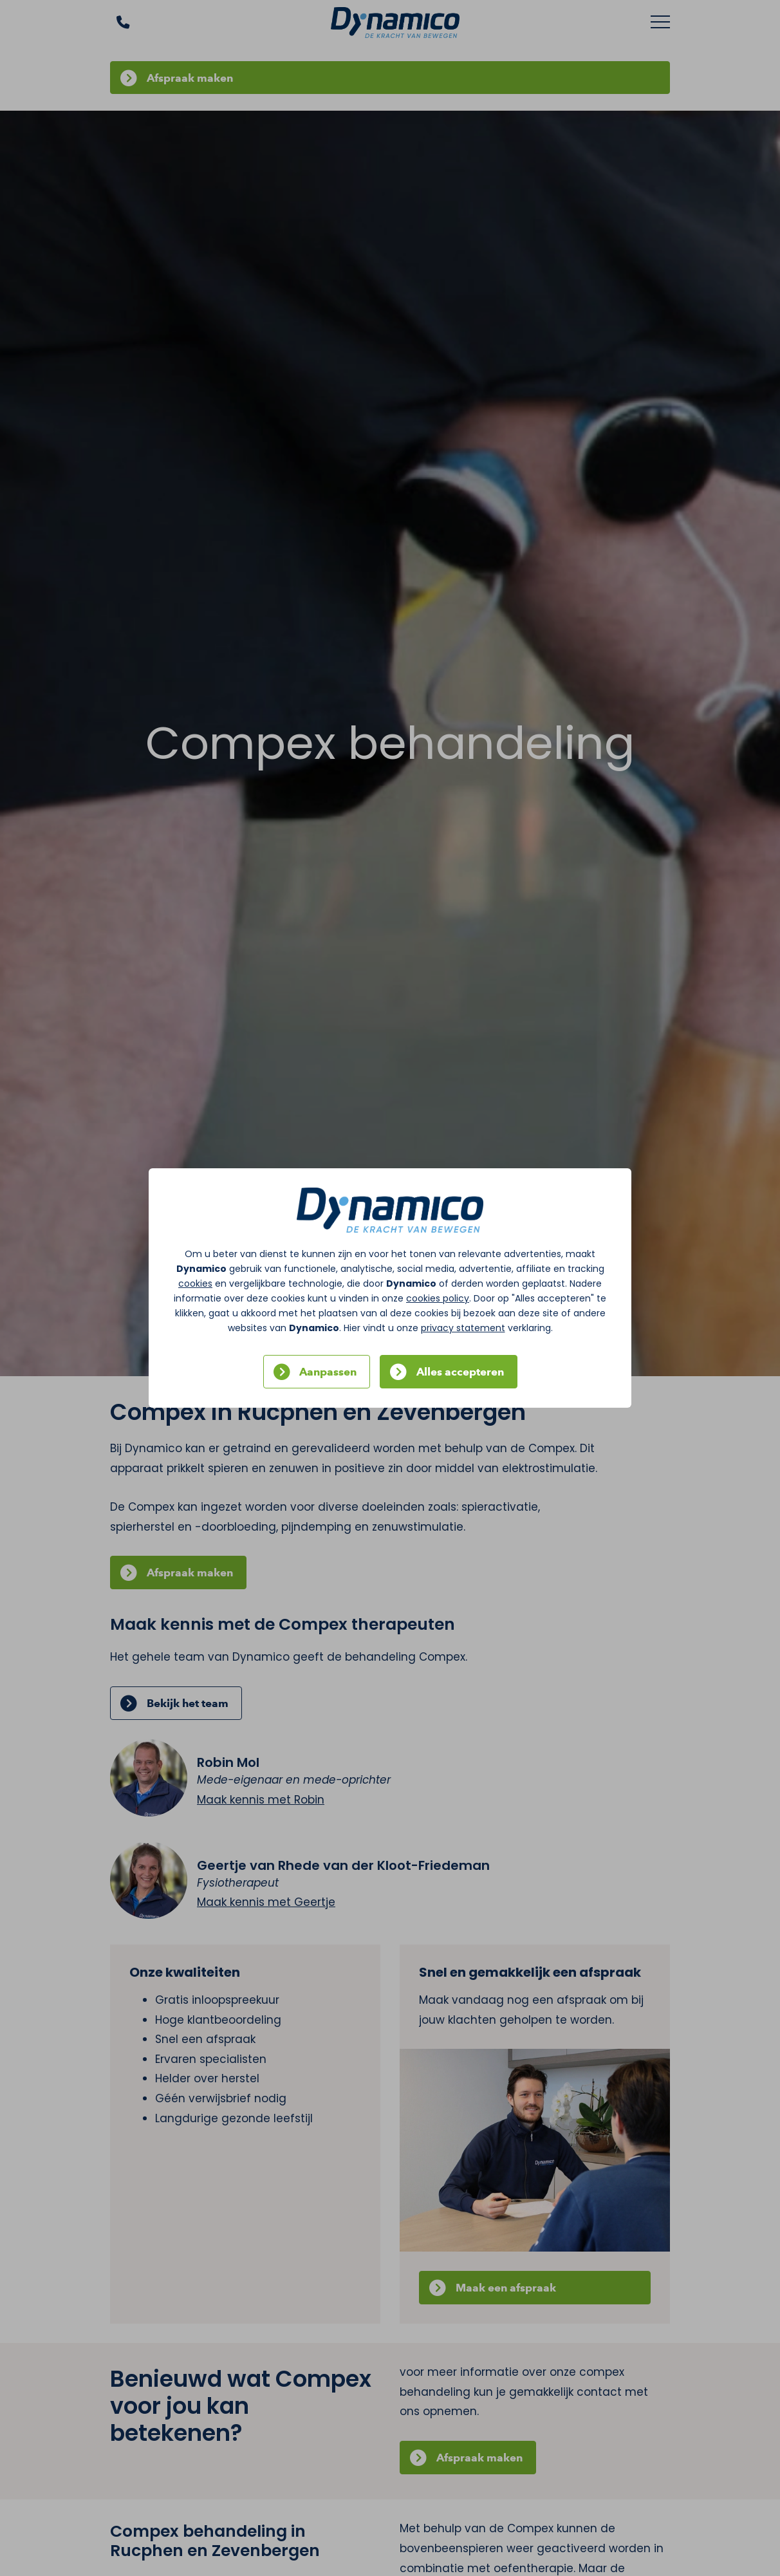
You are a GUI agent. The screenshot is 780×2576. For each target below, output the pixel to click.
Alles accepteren (460, 1371)
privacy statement (463, 1327)
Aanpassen (328, 1371)
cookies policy (437, 1298)
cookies (195, 1283)
